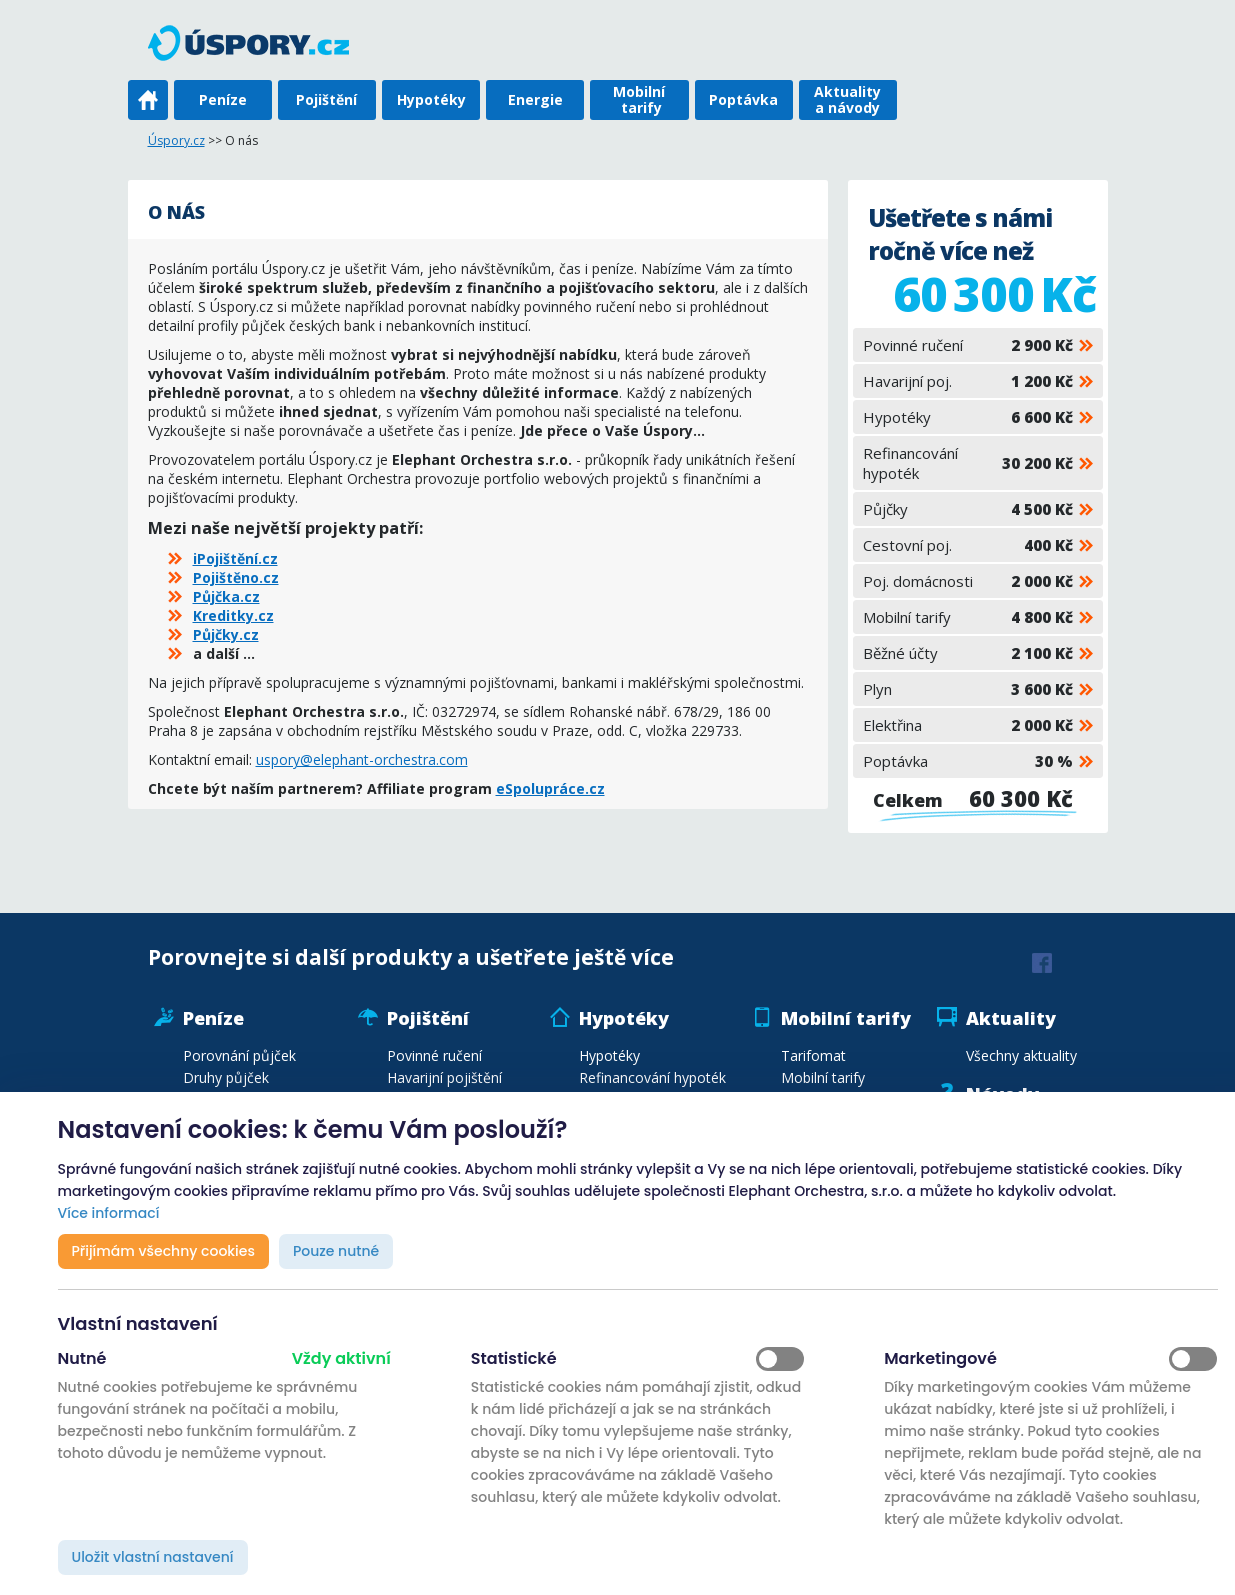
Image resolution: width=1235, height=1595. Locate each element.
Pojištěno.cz (236, 577)
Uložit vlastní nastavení (153, 1557)
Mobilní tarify (639, 99)
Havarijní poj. (968, 381)
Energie (535, 99)
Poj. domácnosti (968, 581)
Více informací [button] (109, 1213)
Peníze (223, 99)
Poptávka (743, 99)
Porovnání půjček (239, 1055)
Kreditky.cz (233, 615)
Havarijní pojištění (444, 1077)
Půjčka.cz (226, 596)
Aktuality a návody (847, 99)
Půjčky (968, 509)
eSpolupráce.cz (550, 788)
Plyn (968, 689)
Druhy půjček (226, 1077)
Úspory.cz (176, 140)
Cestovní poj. (968, 545)
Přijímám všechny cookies (163, 1251)
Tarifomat (813, 1055)
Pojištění (326, 99)
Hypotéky (431, 99)
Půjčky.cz (226, 634)
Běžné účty (968, 653)
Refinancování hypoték (968, 463)
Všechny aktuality (1021, 1055)
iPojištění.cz (235, 558)
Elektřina (968, 725)
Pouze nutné (336, 1251)
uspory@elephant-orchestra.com (362, 759)
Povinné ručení (968, 345)
